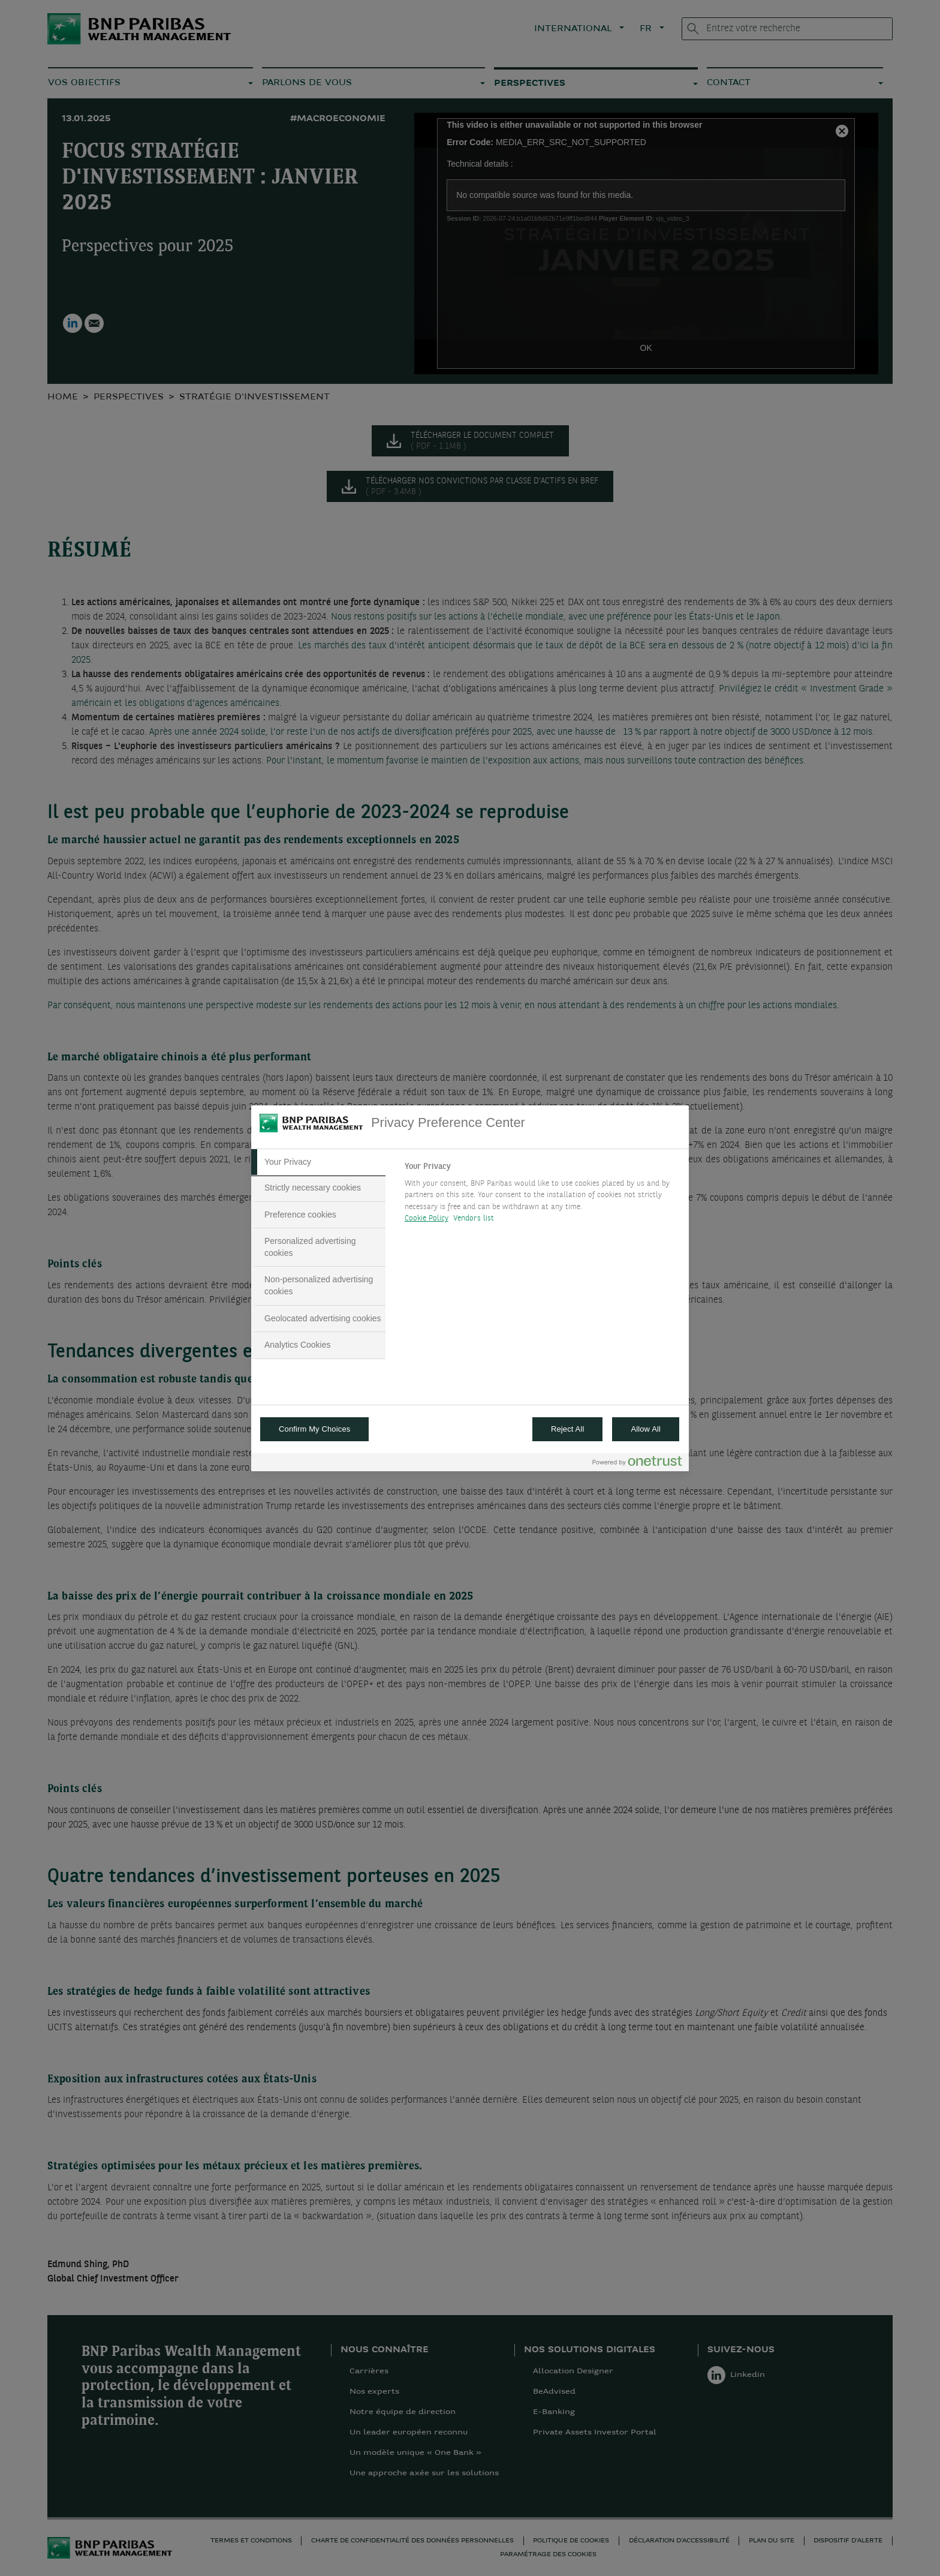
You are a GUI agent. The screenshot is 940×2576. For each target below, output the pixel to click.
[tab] (318, 1162)
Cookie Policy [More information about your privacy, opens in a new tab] (426, 1218)
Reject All (568, 1428)
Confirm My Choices (314, 1428)
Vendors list (474, 1218)
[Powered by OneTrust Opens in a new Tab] (637, 1463)
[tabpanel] (542, 1196)
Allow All (646, 1428)
